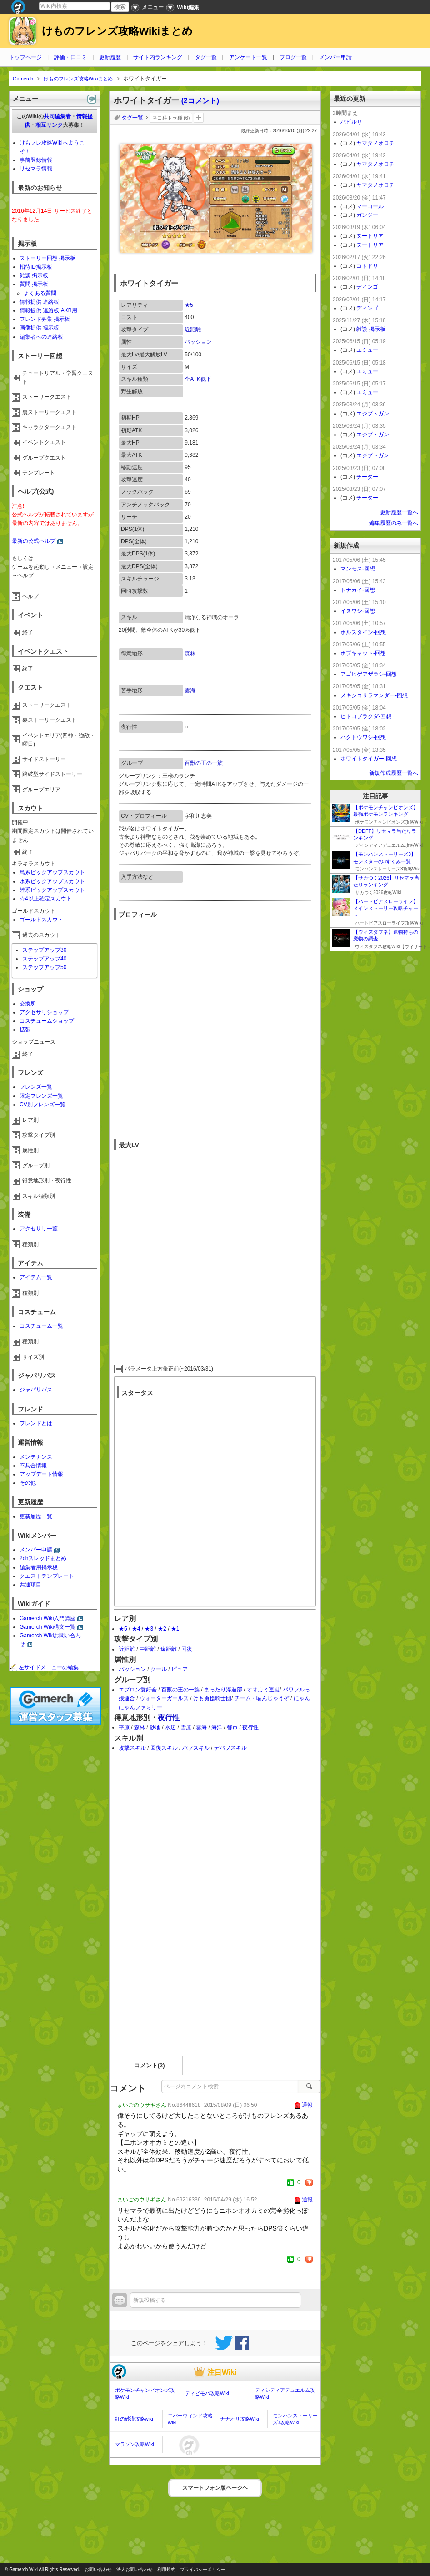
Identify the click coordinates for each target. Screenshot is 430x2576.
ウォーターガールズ (164, 1698)
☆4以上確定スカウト (46, 898)
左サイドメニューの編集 (44, 1667)
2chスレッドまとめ (43, 1558)
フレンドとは (36, 1423)
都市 (232, 1727)
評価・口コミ (70, 57)
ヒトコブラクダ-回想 (365, 716)
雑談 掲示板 (34, 275)
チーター (367, 477)
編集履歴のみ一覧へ (393, 523)
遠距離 (168, 1649)
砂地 (155, 1727)
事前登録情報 (36, 160)
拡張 (25, 1029)
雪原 (185, 1727)
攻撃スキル (132, 1748)
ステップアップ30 (44, 950)
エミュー (367, 350)
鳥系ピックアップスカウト (52, 872)
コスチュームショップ (47, 1021)
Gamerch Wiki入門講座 (47, 1618)
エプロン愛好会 (138, 1689)
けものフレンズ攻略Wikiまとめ (117, 31)
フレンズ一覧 (36, 1087)
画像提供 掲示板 (39, 328)
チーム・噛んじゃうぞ (262, 1698)
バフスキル (196, 1748)
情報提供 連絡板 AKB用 (48, 310)
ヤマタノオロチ (375, 143)
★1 (175, 1629)
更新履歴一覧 (36, 1516)
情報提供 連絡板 (39, 302)
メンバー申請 (335, 57)
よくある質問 (40, 293)
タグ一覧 (206, 57)
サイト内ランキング (157, 57)
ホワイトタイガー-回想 (368, 758)
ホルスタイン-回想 (363, 632)
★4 (136, 1629)
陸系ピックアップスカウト (52, 890)
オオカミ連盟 (263, 1689)
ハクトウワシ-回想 (363, 737)
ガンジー (367, 215)
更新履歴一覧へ (399, 512)
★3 (149, 1629)
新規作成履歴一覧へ (393, 773)
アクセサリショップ (44, 1012)
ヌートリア (370, 236)
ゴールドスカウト (41, 919)
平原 (124, 1727)
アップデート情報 (41, 1474)
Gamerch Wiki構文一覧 (47, 1627)
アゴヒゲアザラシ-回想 (368, 674)
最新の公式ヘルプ (33, 541)
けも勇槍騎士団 (212, 1698)
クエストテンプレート (47, 1576)
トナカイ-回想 (357, 590)
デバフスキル (230, 1748)
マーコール (370, 206)
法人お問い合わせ (134, 2569)
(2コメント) (200, 101)
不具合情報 (33, 1465)
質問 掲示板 (34, 284)
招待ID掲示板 (36, 267)
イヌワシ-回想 (357, 611)
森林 (190, 653)
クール (158, 1669)
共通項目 (30, 1584)
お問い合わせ (98, 2569)
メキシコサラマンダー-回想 (374, 695)
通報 (307, 2105)
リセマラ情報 (36, 168)
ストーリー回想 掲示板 (47, 258)
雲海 (190, 690)
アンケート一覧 (248, 57)
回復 (186, 1649)
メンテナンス (36, 1457)
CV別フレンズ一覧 (42, 1104)
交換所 (28, 1003)
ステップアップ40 (44, 958)
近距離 (193, 329)
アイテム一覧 (36, 1277)
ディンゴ (367, 287)
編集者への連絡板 (41, 337)
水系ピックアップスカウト (52, 881)
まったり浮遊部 (223, 1689)
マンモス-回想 (357, 568)
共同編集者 (57, 116)
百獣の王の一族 (204, 763)
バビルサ (351, 122)
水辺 (170, 1727)
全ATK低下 (198, 379)
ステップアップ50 (44, 967)
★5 (189, 305)
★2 (162, 1629)
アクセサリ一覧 (39, 1228)
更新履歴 (110, 57)
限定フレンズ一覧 (41, 1096)
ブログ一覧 (293, 57)
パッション (198, 342)
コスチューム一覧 (41, 1326)
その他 (28, 1483)
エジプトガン (372, 413)
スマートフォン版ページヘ (215, 2488)
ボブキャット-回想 (363, 653)
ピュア (179, 1669)
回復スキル (164, 1748)
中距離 (148, 1649)
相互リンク (49, 125)
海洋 (216, 1727)
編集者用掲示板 (39, 1567)
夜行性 (169, 1717)
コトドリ (367, 266)
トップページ (25, 57)
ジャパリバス (36, 1389)
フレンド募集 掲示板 (45, 319)
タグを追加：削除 (199, 118)
